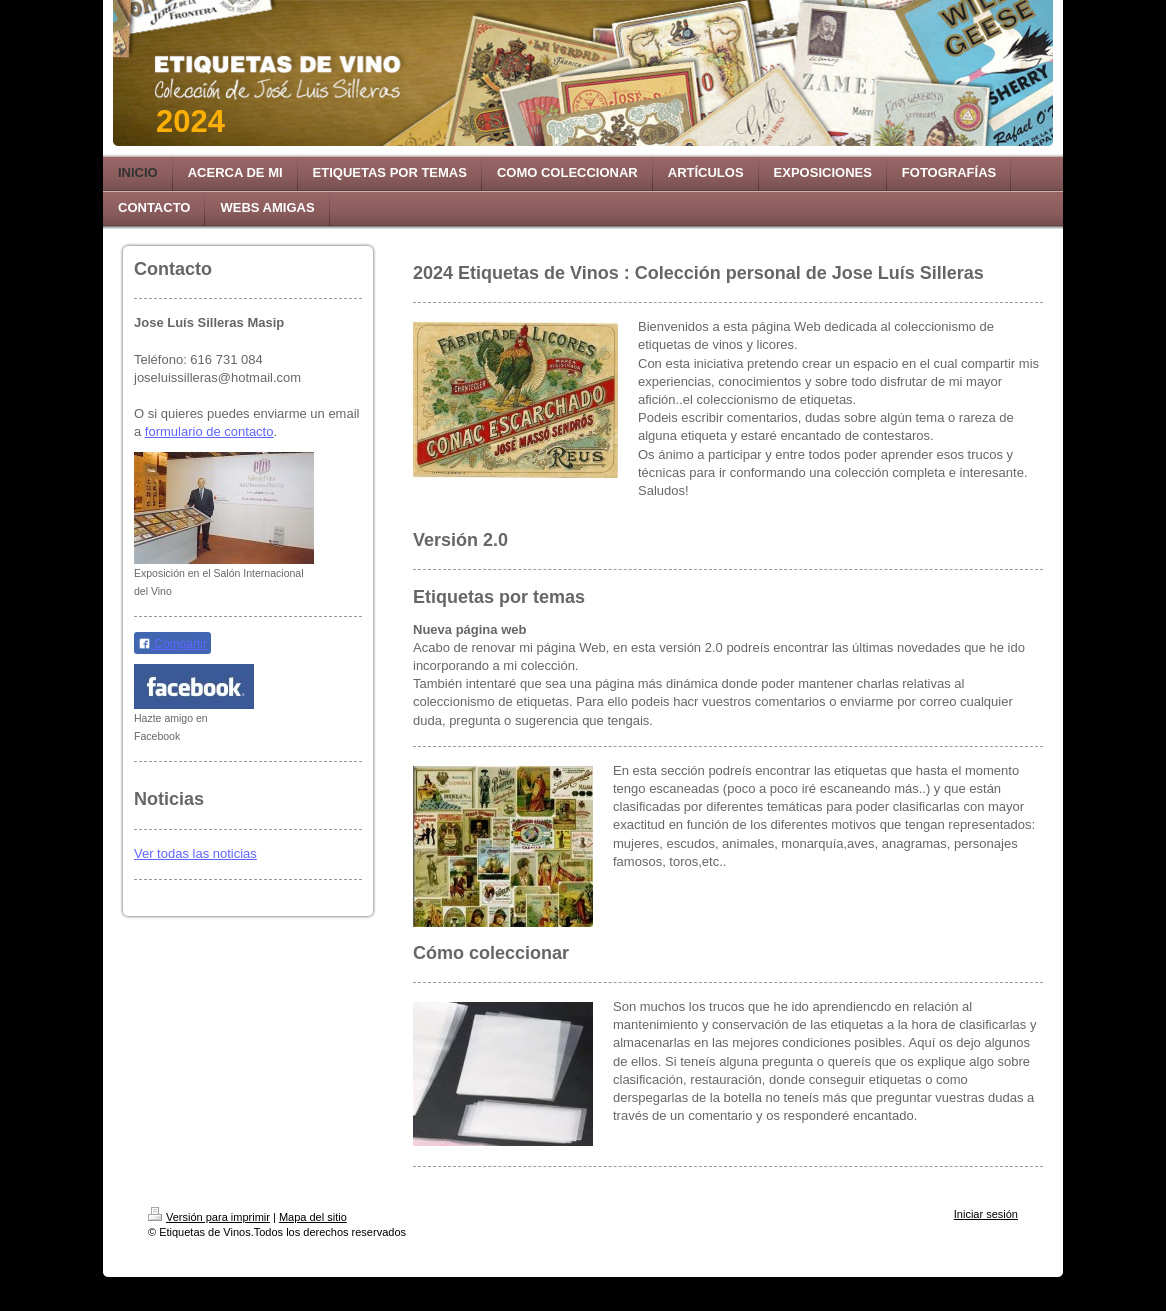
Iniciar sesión (986, 1214)
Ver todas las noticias (195, 853)
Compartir (172, 644)
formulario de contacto (209, 431)
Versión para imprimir (209, 1217)
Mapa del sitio (313, 1217)
